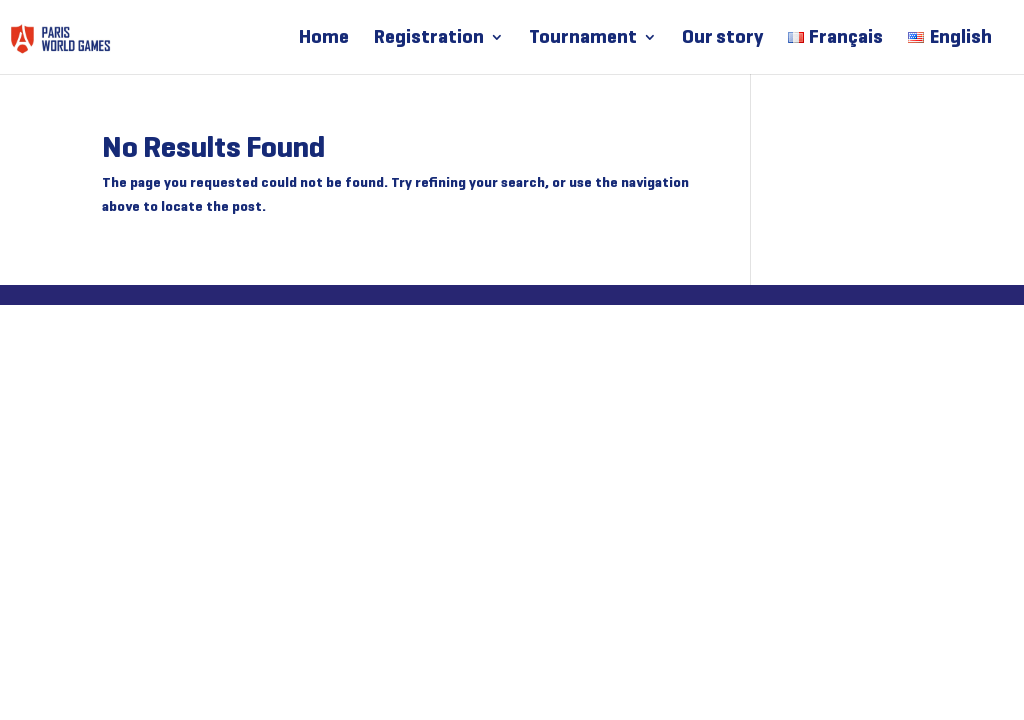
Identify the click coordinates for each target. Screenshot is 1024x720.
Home (324, 39)
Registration (429, 39)
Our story (722, 39)
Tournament (583, 39)
